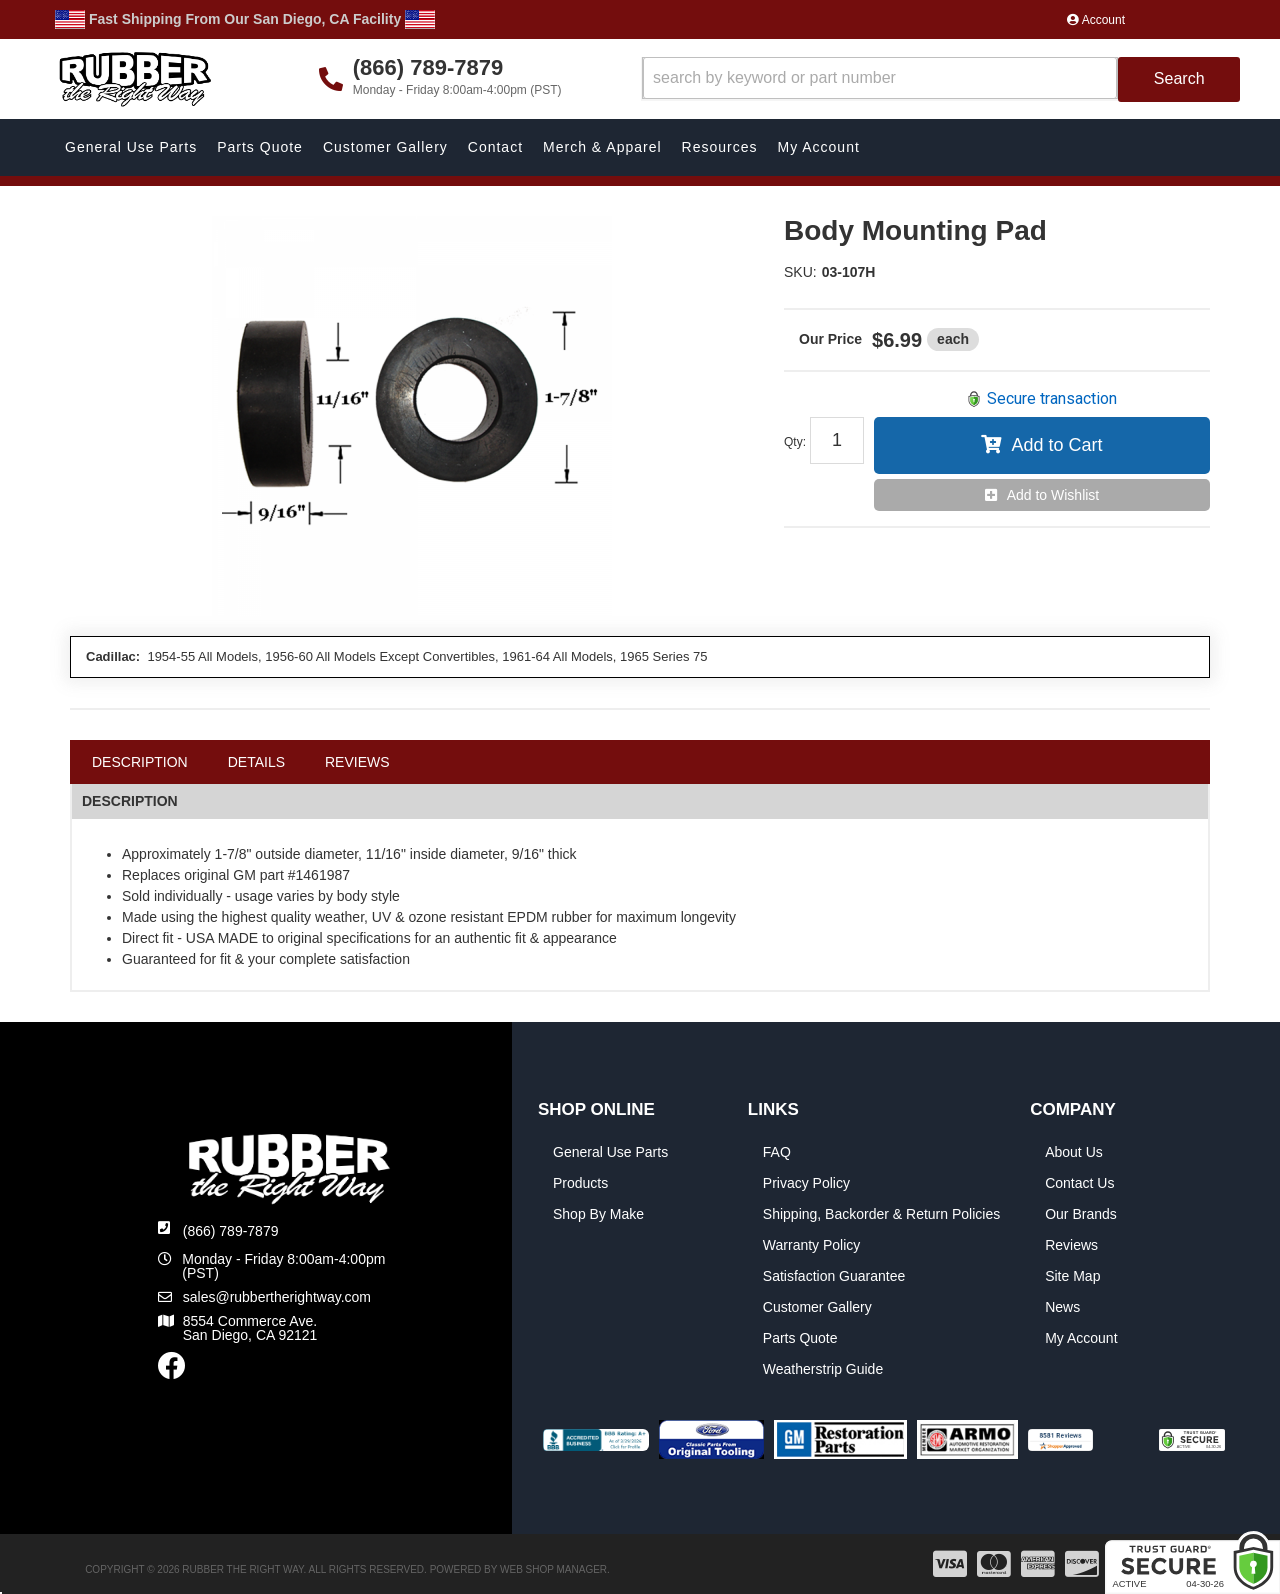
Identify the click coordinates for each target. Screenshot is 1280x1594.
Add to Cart (1056, 445)
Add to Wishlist (1053, 495)
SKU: (800, 272)
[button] (941, 79)
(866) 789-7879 (231, 1231)
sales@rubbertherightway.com (277, 1297)
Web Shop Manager (553, 1569)
